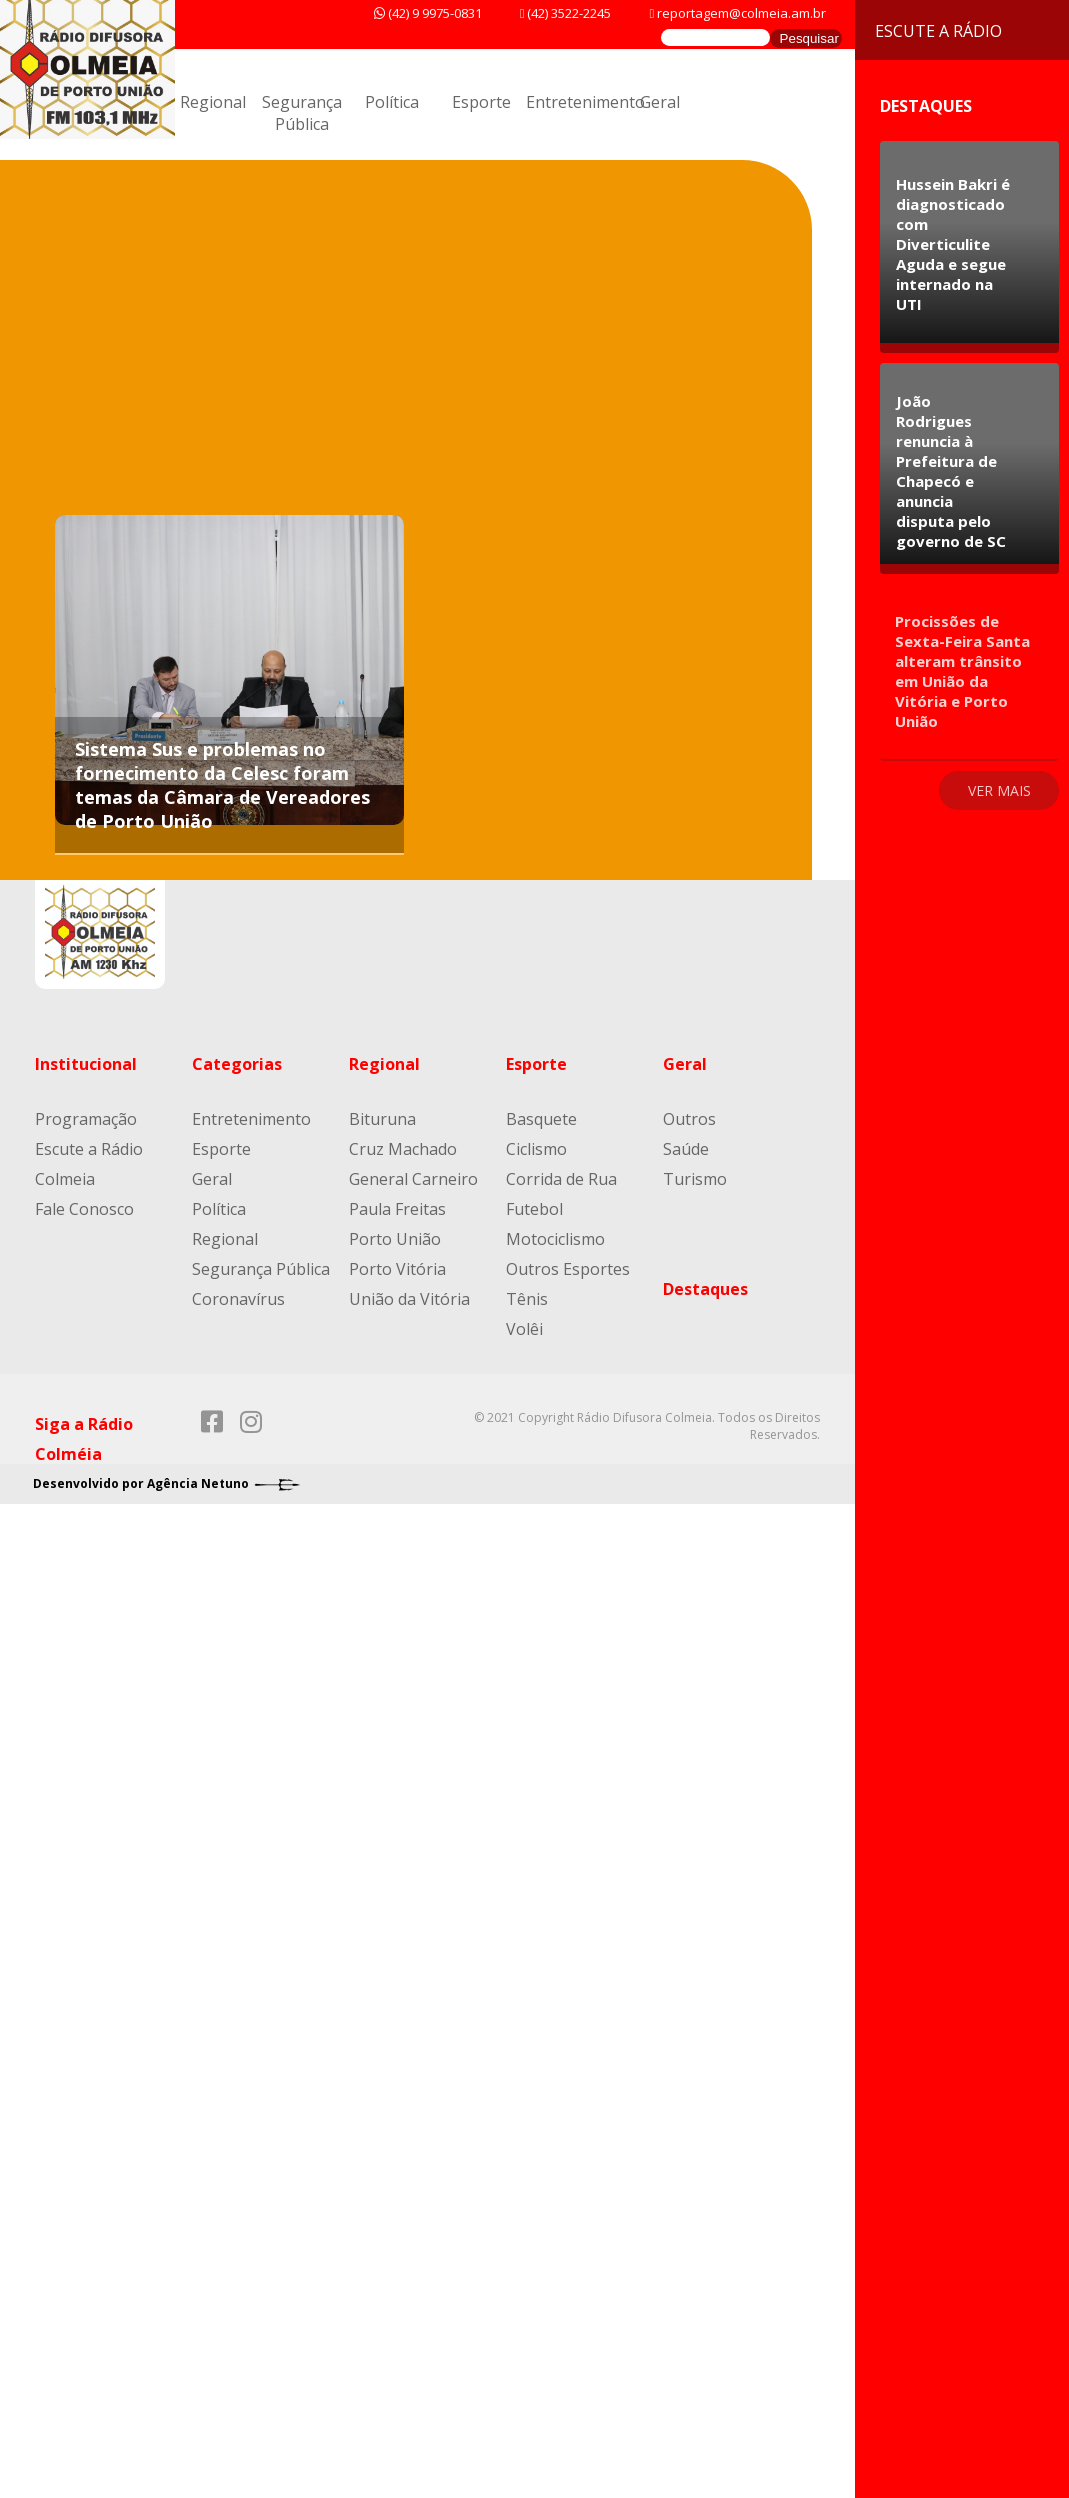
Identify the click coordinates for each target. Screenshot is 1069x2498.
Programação (86, 1119)
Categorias (237, 1064)
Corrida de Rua (561, 1179)
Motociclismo (555, 1239)
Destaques (705, 1289)
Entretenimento (585, 102)
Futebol (534, 1209)
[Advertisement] (507, 360)
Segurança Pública (302, 113)
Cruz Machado (403, 1149)
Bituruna (382, 1119)
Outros (689, 1119)
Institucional (86, 1064)
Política (392, 102)
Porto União (395, 1239)
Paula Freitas (397, 1209)
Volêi (524, 1329)
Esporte (481, 102)
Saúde (686, 1149)
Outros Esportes (568, 1269)
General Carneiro (413, 1179)
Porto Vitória (397, 1269)
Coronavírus (238, 1299)
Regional (213, 102)
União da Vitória (409, 1299)
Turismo (695, 1179)
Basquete (541, 1119)
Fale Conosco (84, 1209)
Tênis (527, 1299)
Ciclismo (536, 1149)
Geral (660, 102)
